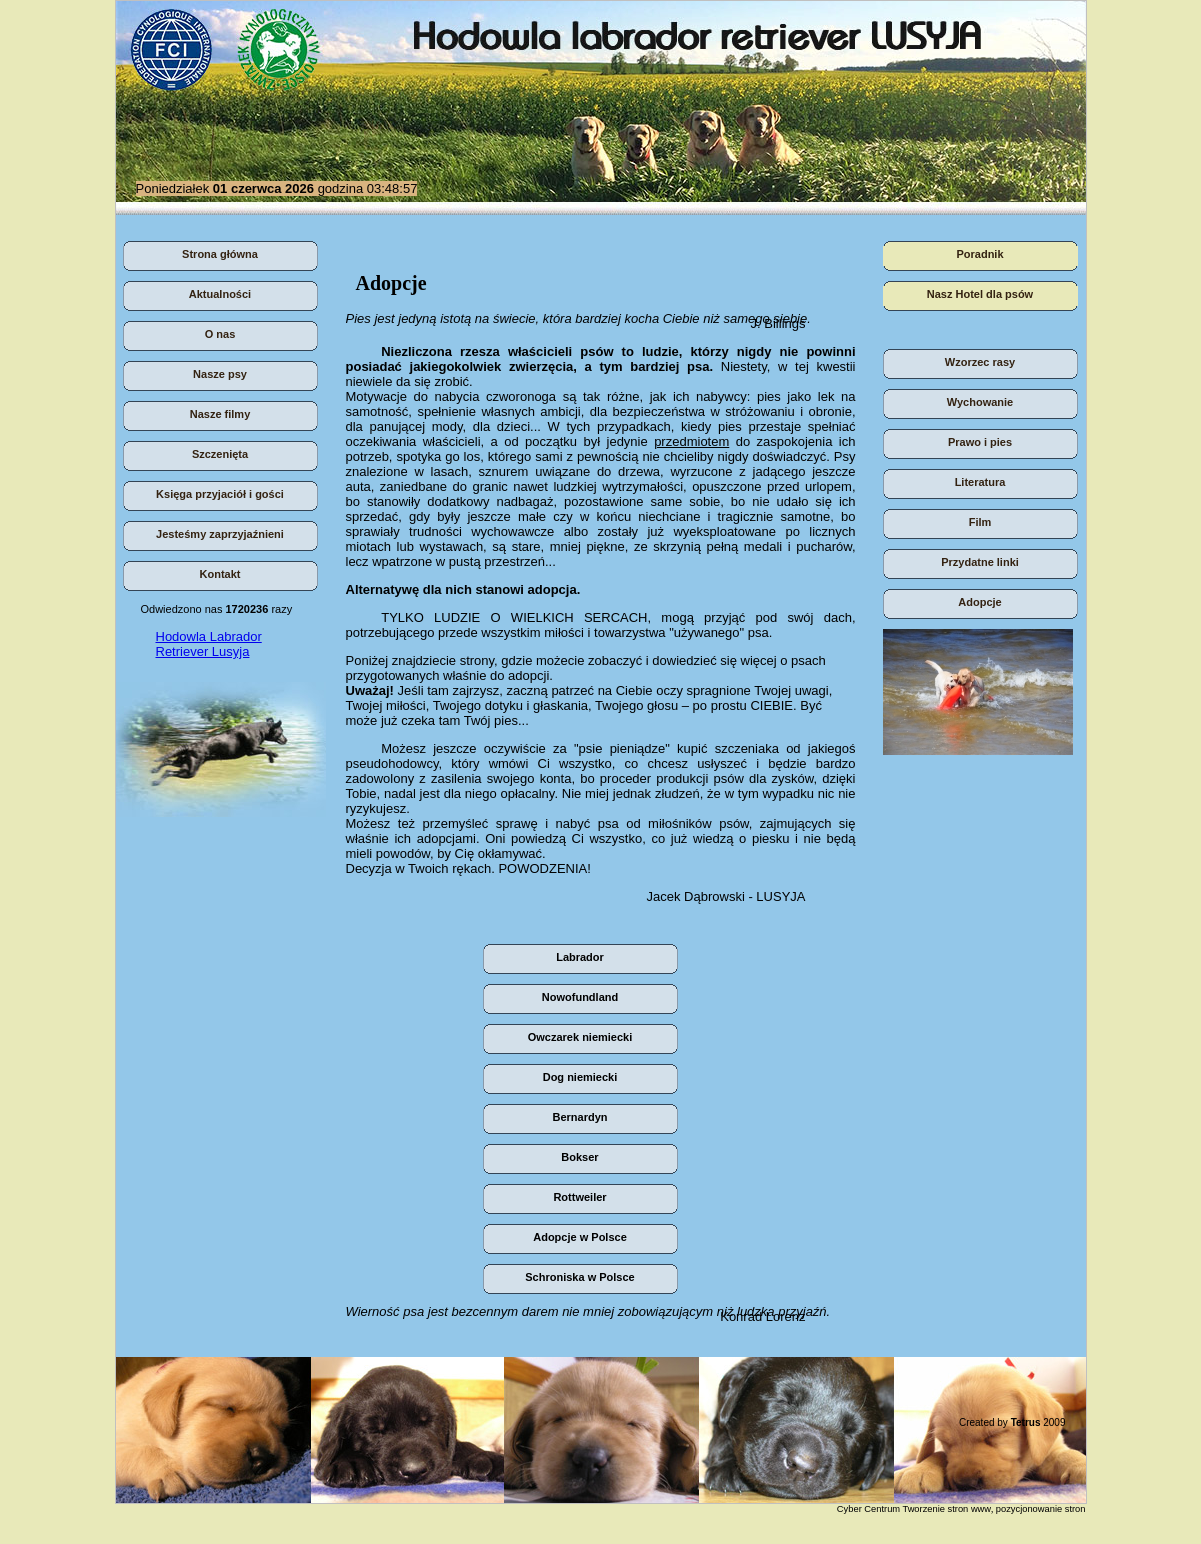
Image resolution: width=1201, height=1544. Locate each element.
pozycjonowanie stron (1041, 1509)
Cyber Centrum (868, 1509)
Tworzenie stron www (946, 1509)
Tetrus (1026, 1422)
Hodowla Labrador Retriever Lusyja (209, 644)
